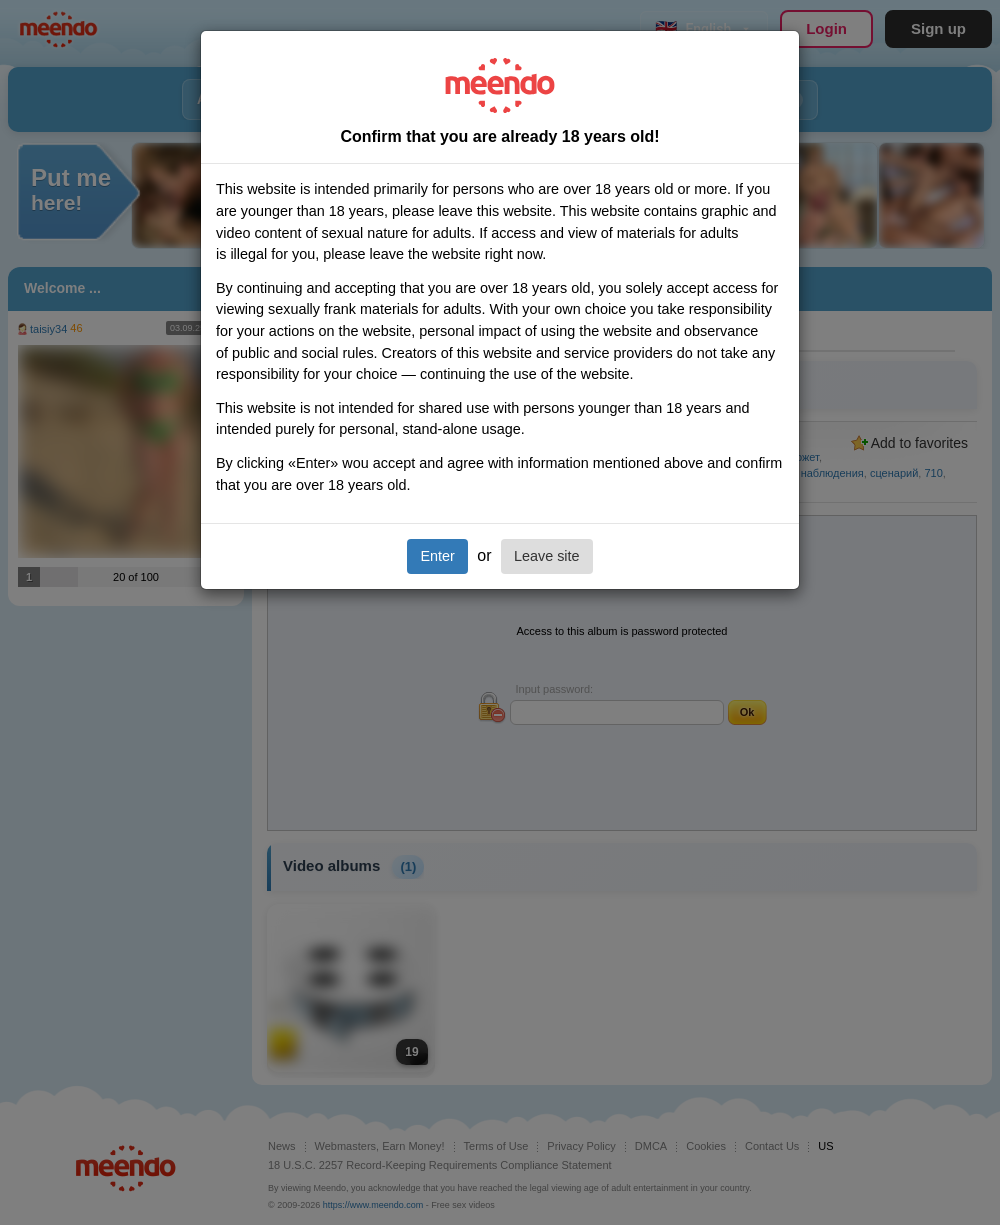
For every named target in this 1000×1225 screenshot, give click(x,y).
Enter (437, 556)
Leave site (547, 556)
